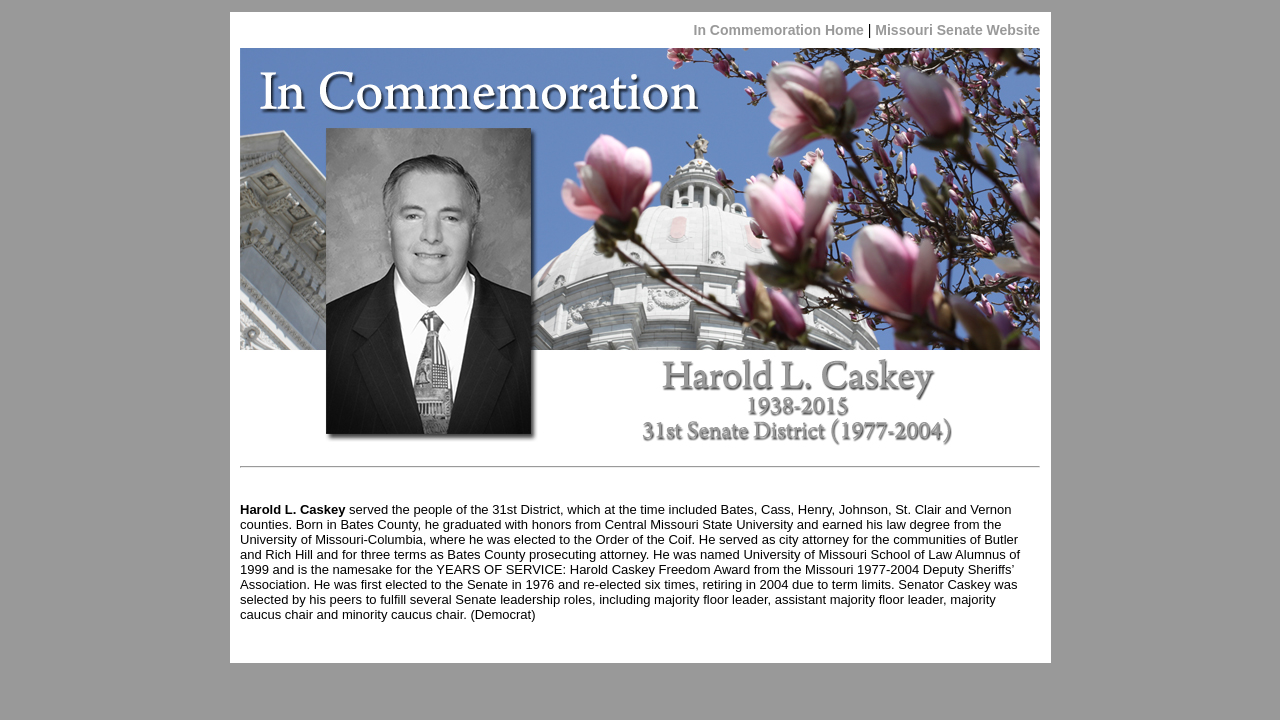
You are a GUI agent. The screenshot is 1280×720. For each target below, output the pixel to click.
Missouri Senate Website (955, 30)
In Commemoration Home (779, 30)
